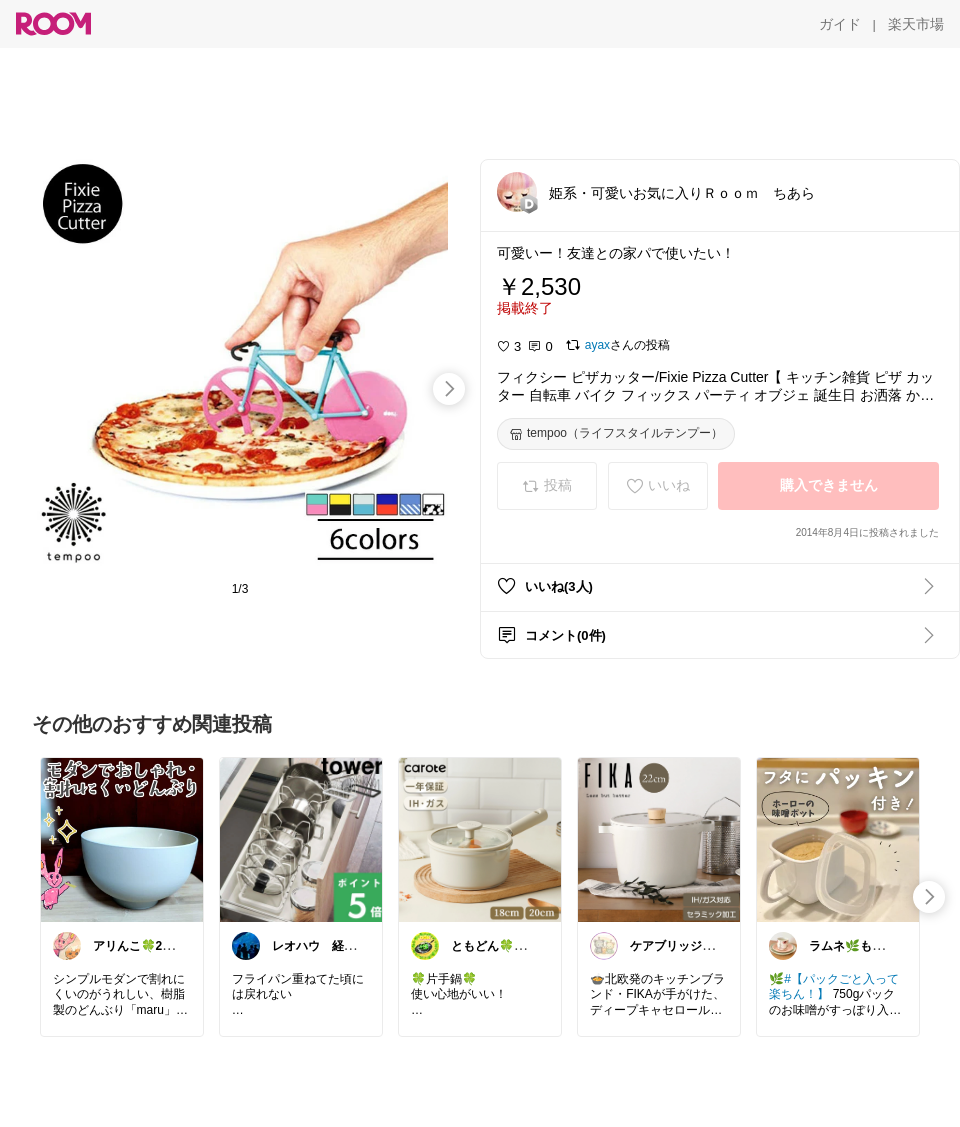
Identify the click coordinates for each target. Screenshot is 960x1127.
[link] (122, 839)
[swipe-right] (449, 389)
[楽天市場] (916, 24)
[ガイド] (840, 24)
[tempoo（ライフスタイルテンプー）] (616, 434)
